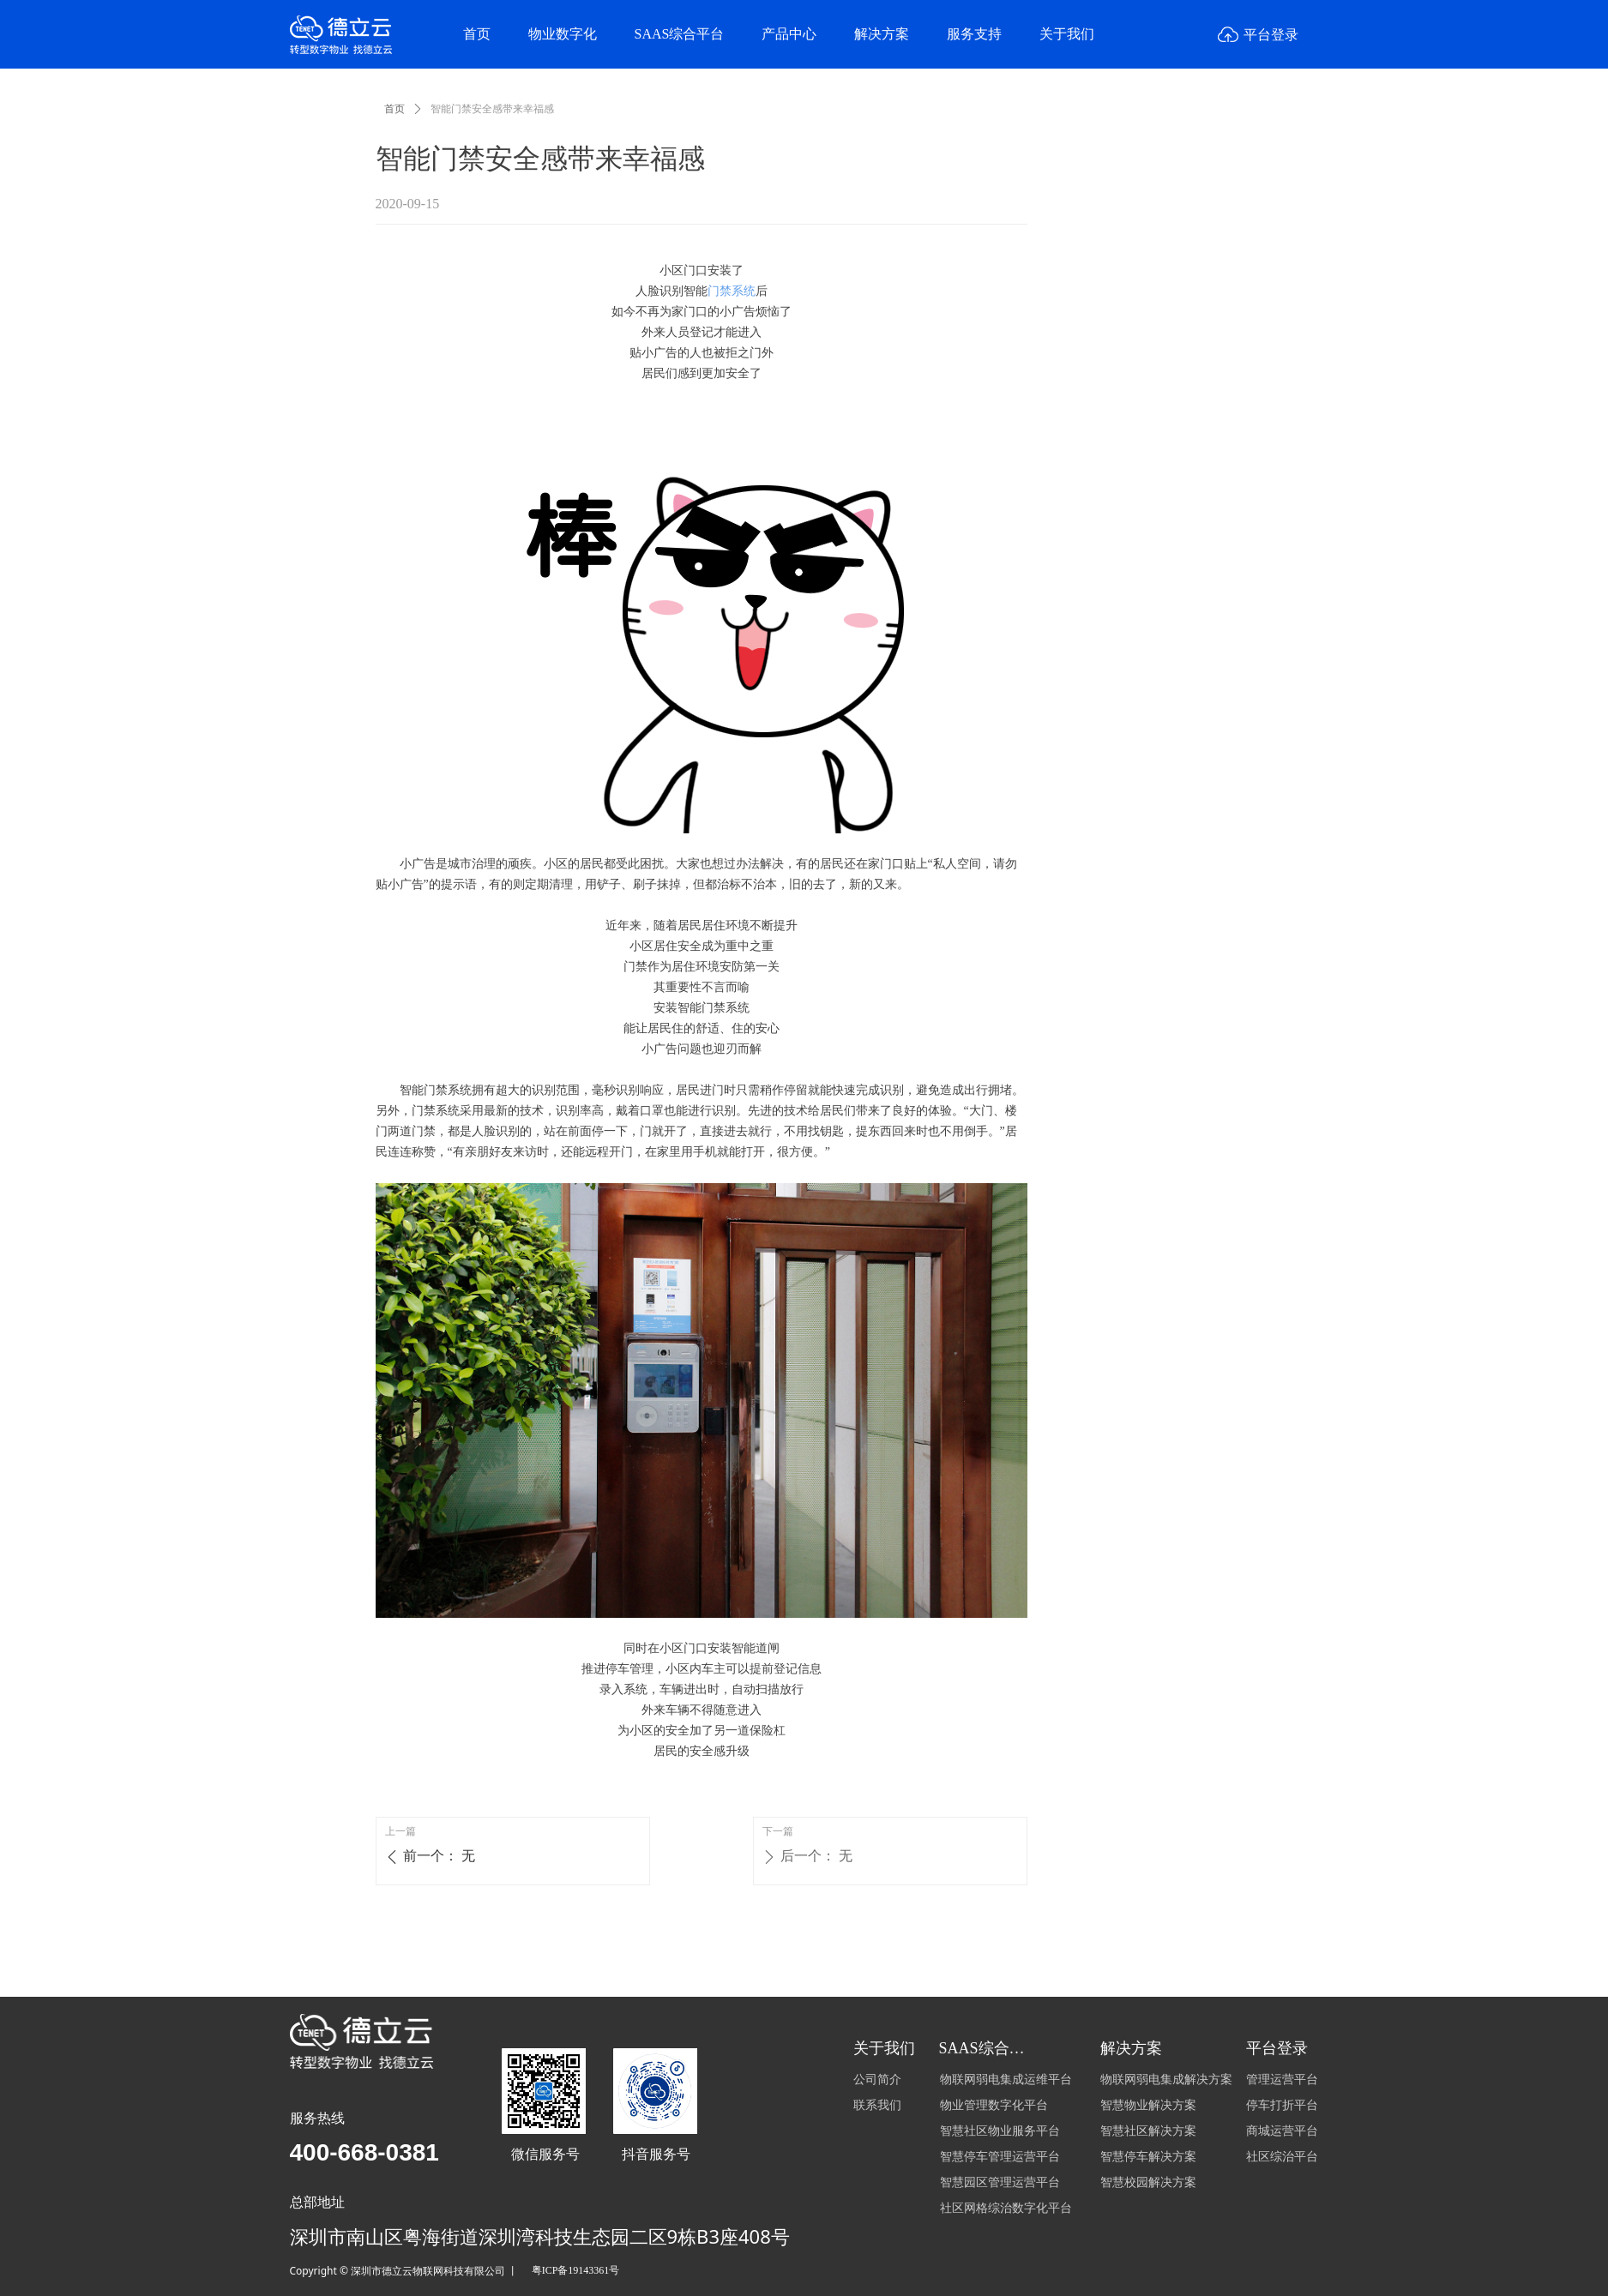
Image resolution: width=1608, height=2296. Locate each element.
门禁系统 (732, 291)
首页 (394, 109)
